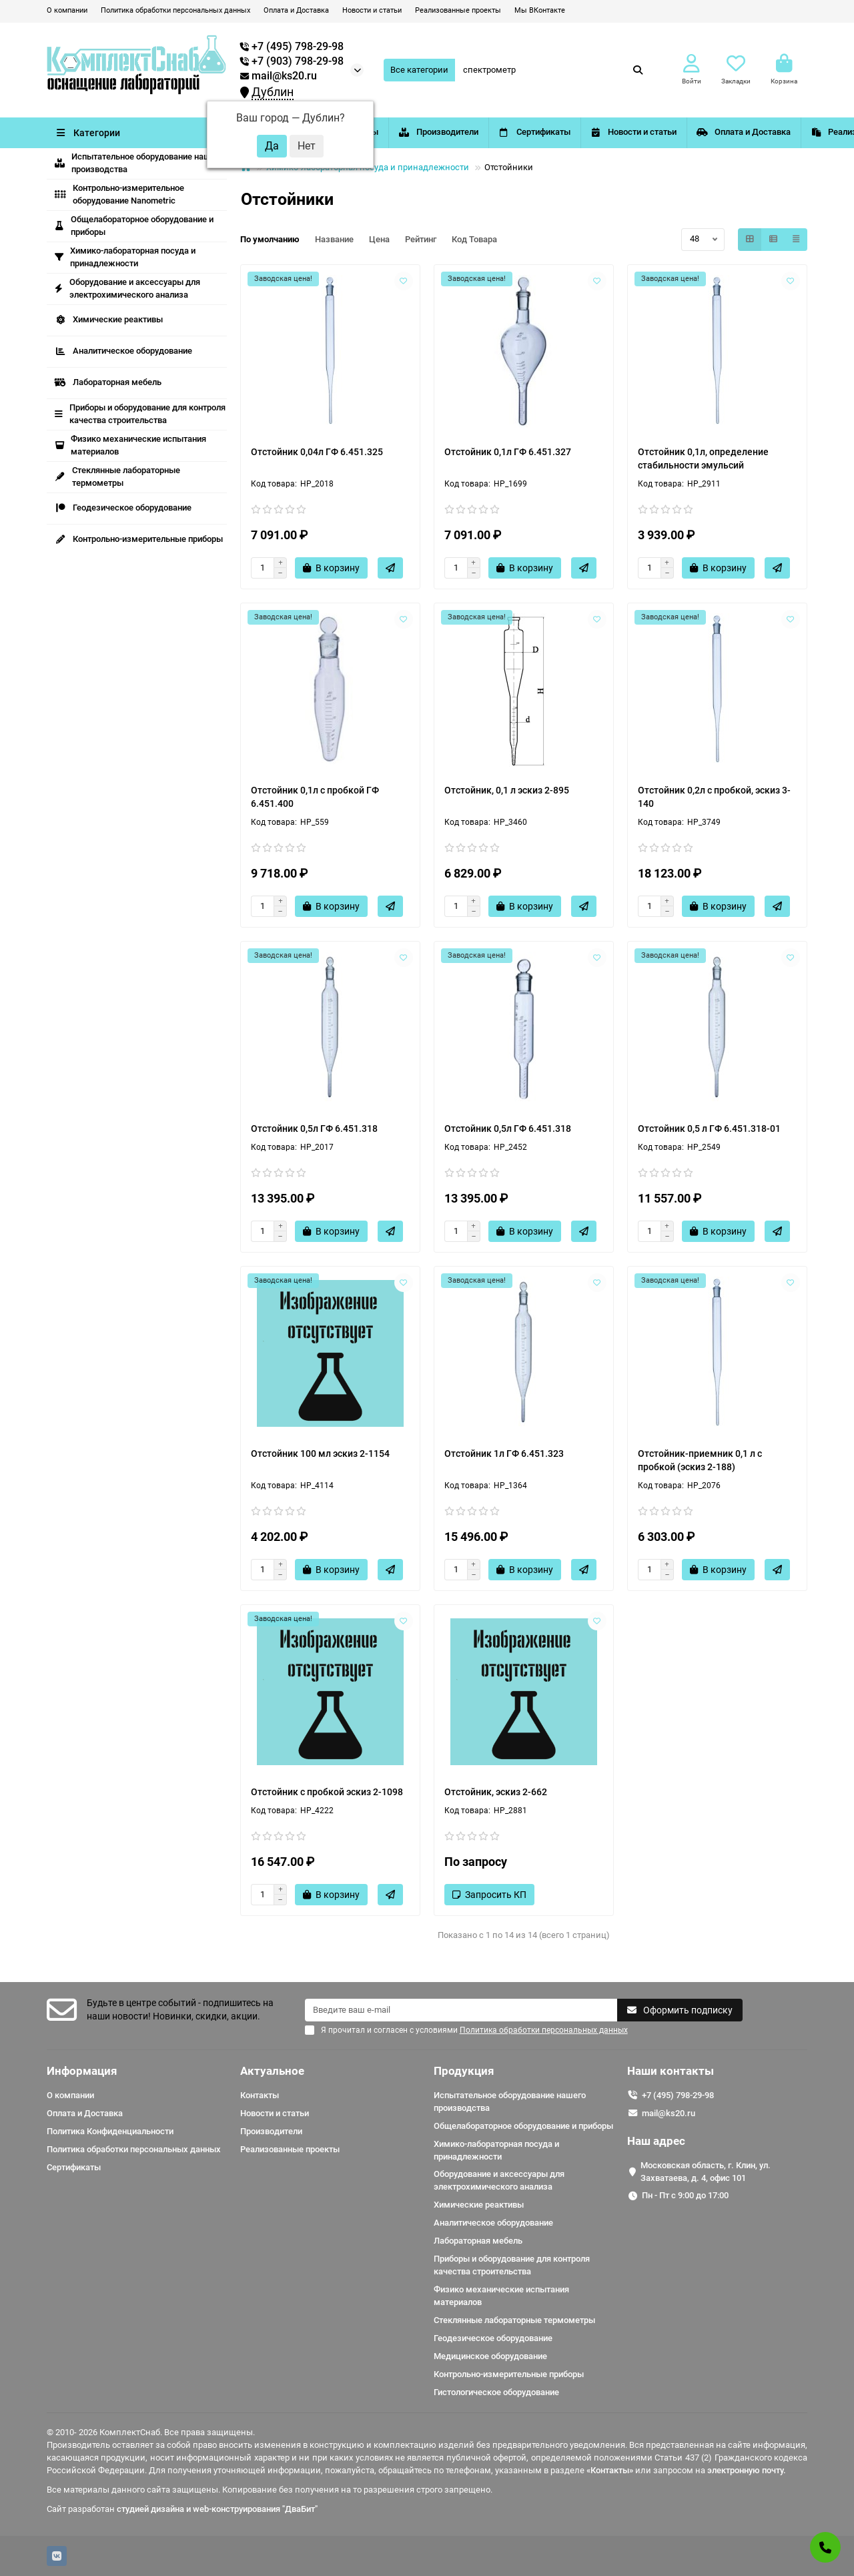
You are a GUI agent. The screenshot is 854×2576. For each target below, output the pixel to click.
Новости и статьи (372, 10)
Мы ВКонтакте (539, 10)
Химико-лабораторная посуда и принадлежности (125, 257)
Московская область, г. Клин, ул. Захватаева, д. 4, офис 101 (705, 2171)
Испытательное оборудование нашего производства (139, 162)
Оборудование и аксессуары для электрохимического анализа (127, 288)
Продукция (464, 2070)
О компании (67, 10)
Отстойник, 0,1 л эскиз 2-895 (506, 790)
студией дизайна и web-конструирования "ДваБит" (217, 2509)
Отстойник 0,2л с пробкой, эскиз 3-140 (714, 797)
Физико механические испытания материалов (130, 445)
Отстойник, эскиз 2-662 (495, 1792)
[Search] (553, 70)
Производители (482, 132)
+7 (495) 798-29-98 (678, 2095)
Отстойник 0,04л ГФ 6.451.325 (317, 451)
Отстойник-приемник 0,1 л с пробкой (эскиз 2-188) (700, 1460)
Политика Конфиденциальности (110, 2131)
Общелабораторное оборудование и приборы (134, 225)
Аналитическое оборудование (123, 351)
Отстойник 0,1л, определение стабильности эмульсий (703, 458)
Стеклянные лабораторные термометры (117, 476)
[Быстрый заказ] (390, 568)
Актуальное (272, 2070)
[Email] (461, 2010)
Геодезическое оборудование (123, 508)
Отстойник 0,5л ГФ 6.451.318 (314, 1128)
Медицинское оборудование (490, 2356)
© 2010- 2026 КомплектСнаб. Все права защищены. (151, 2432)
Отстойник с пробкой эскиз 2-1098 (327, 1792)
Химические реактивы (109, 319)
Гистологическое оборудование (496, 2392)
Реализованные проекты (458, 10)
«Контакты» (609, 2470)
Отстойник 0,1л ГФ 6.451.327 (507, 451)
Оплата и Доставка (296, 10)
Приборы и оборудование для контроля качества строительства (140, 413)
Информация (82, 2070)
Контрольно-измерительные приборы (139, 539)
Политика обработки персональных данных (175, 10)
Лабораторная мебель (108, 382)
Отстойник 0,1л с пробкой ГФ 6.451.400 (315, 797)
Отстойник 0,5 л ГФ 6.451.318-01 (709, 1128)
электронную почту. (746, 2470)
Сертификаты (595, 132)
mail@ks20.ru (278, 76)
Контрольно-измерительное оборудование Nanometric (119, 194)
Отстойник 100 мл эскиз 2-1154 (320, 1453)
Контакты (376, 132)
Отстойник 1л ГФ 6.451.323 (504, 1453)
